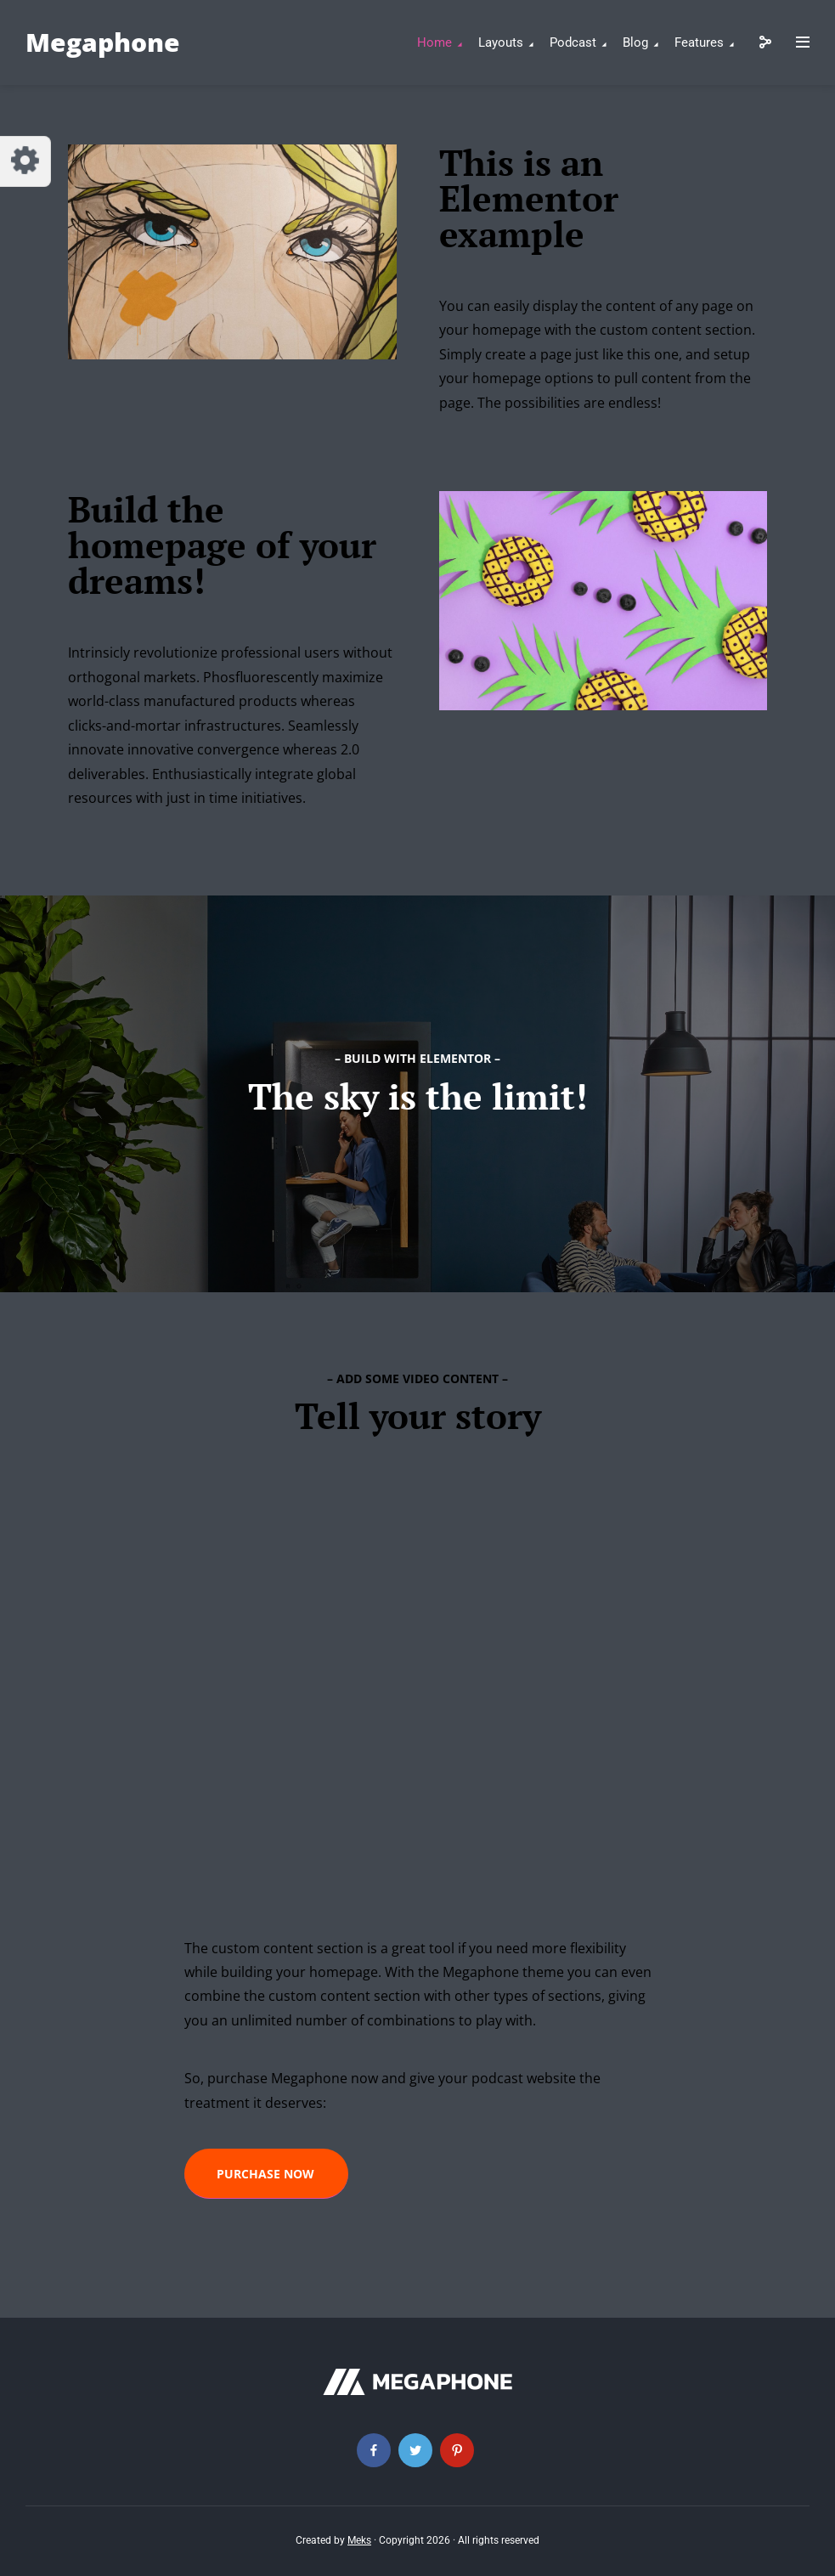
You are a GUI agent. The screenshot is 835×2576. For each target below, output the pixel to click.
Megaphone (102, 42)
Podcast (573, 42)
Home (434, 42)
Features (699, 42)
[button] (266, 2174)
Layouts (500, 42)
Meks (359, 2540)
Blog (635, 42)
